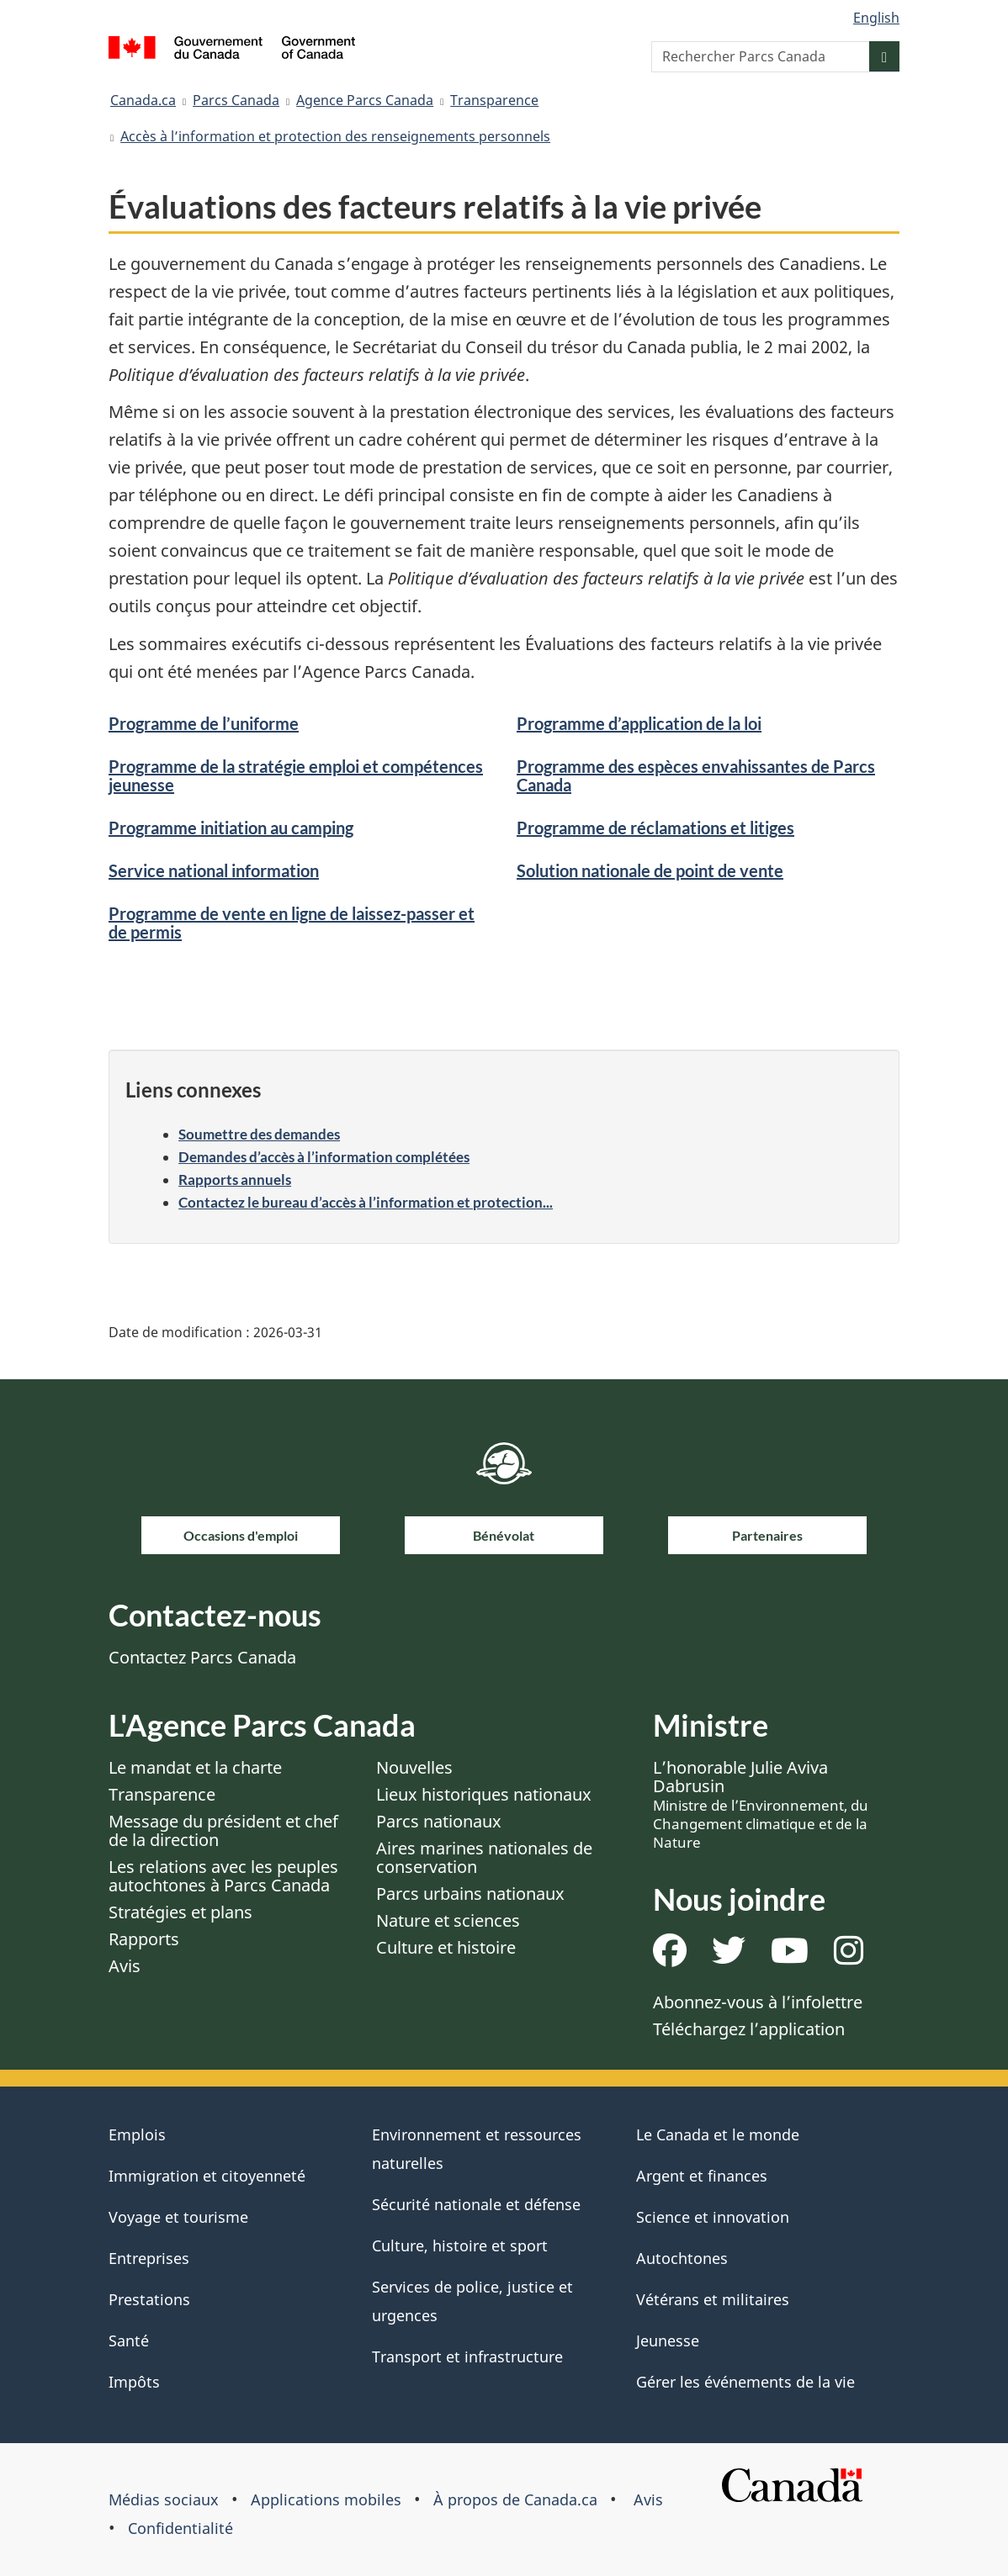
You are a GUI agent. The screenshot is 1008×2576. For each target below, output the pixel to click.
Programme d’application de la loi (639, 723)
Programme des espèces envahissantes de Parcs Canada (696, 775)
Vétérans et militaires (712, 2299)
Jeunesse (667, 2340)
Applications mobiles (326, 2499)
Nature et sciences (448, 1920)
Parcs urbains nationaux (470, 1893)
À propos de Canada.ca (515, 2499)
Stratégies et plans (180, 1912)
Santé (129, 2340)
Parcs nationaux (438, 1821)
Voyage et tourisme (178, 2217)
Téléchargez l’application (749, 2029)
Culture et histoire (446, 1947)
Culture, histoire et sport (460, 2245)
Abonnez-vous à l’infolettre (757, 2002)
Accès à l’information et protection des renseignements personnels (335, 136)
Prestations (149, 2299)
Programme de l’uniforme (204, 723)
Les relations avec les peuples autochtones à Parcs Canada (223, 1875)
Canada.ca (143, 100)
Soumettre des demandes (259, 1134)
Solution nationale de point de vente (650, 870)
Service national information (214, 870)
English (876, 17)
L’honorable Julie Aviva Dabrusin (760, 1804)
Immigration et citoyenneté (207, 2176)
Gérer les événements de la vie (745, 2382)
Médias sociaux (164, 2499)
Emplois (137, 2134)
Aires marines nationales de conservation (484, 1857)
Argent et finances (701, 2176)
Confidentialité (180, 2528)
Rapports (144, 1939)
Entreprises (149, 2258)
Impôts (134, 2382)
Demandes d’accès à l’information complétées (324, 1157)
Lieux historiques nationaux (484, 1794)
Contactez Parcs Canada (202, 1657)
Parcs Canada (236, 100)
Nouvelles (414, 1767)
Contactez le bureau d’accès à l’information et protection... (365, 1202)
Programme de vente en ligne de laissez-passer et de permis (292, 922)
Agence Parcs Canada (364, 100)
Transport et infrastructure (467, 2356)
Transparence (494, 100)
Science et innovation (712, 2217)
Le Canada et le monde (717, 2134)
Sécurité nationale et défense (476, 2204)
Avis (125, 1965)
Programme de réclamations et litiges (655, 827)
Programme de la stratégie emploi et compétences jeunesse (296, 775)
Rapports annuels (234, 1179)
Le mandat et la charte (195, 1767)
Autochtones (682, 2258)
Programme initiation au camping (231, 827)
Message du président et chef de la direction (223, 1830)
